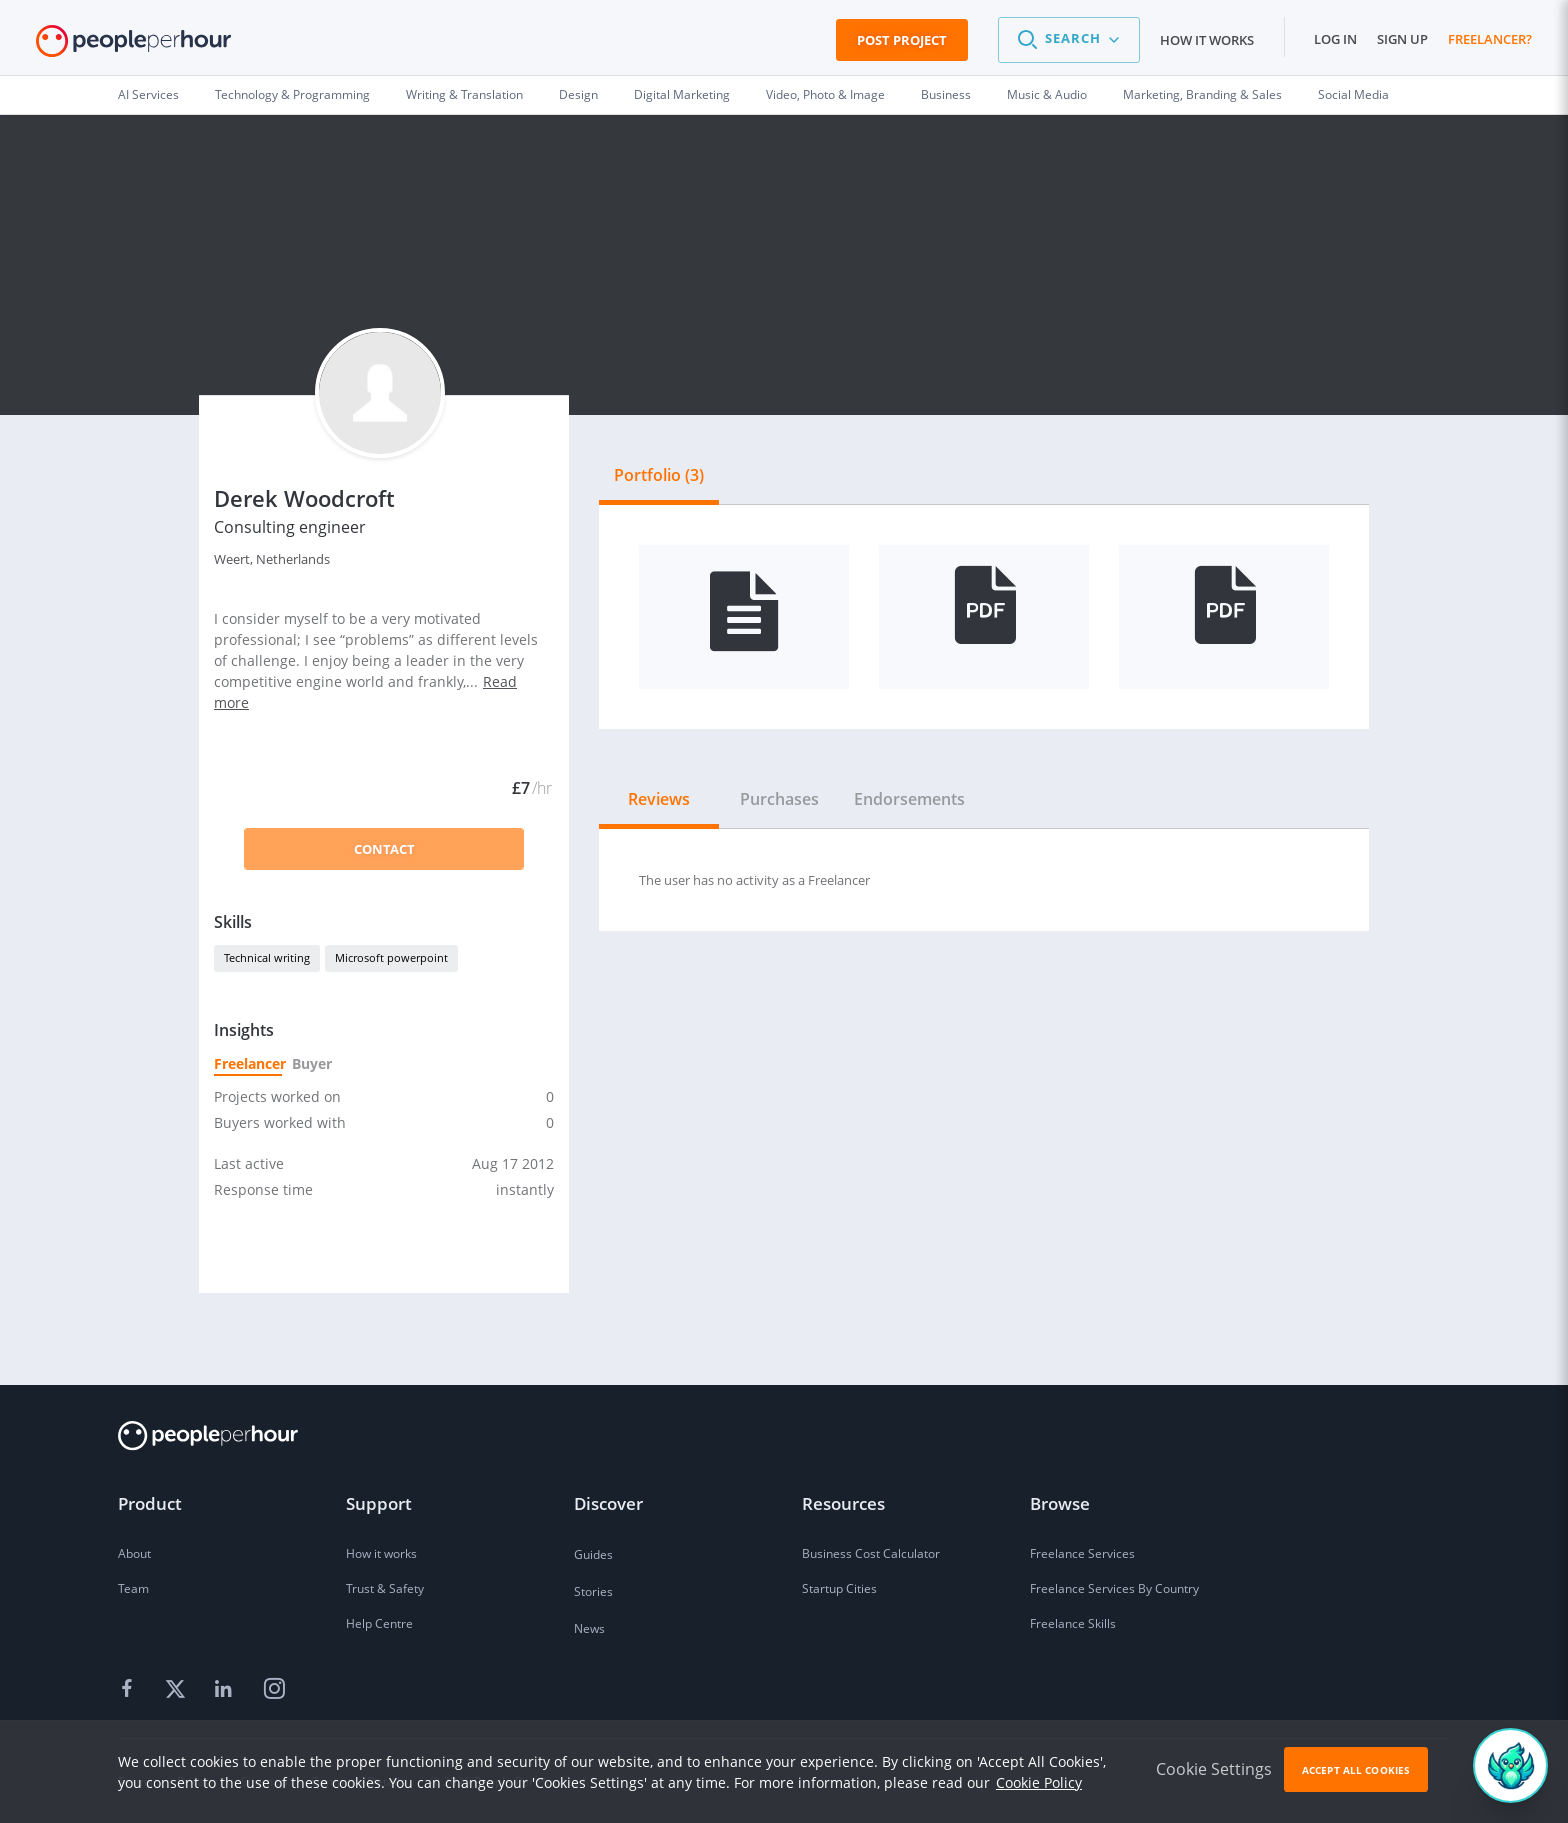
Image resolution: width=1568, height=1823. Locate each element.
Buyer (311, 1063)
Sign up (1402, 39)
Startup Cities (839, 1588)
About (134, 1553)
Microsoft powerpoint (391, 957)
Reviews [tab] (659, 799)
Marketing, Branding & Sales (1202, 94)
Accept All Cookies (1356, 1770)
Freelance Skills (1073, 1623)
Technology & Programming (292, 94)
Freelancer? (1490, 39)
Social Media (1353, 94)
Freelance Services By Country (1114, 1588)
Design (578, 94)
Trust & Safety (385, 1588)
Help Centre (379, 1623)
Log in (1335, 39)
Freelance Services (1082, 1553)
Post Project (902, 40)
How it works (1207, 40)
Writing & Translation (464, 94)
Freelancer (248, 1063)
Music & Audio (1047, 94)
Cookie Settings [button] (1214, 1769)
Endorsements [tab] (909, 799)
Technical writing (267, 957)
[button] (1069, 40)
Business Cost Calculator (871, 1553)
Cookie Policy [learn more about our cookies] (1039, 1782)
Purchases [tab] (779, 799)
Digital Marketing (682, 94)
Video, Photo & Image (825, 94)
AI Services (148, 94)
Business (946, 94)
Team (133, 1588)
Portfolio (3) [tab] (659, 475)
